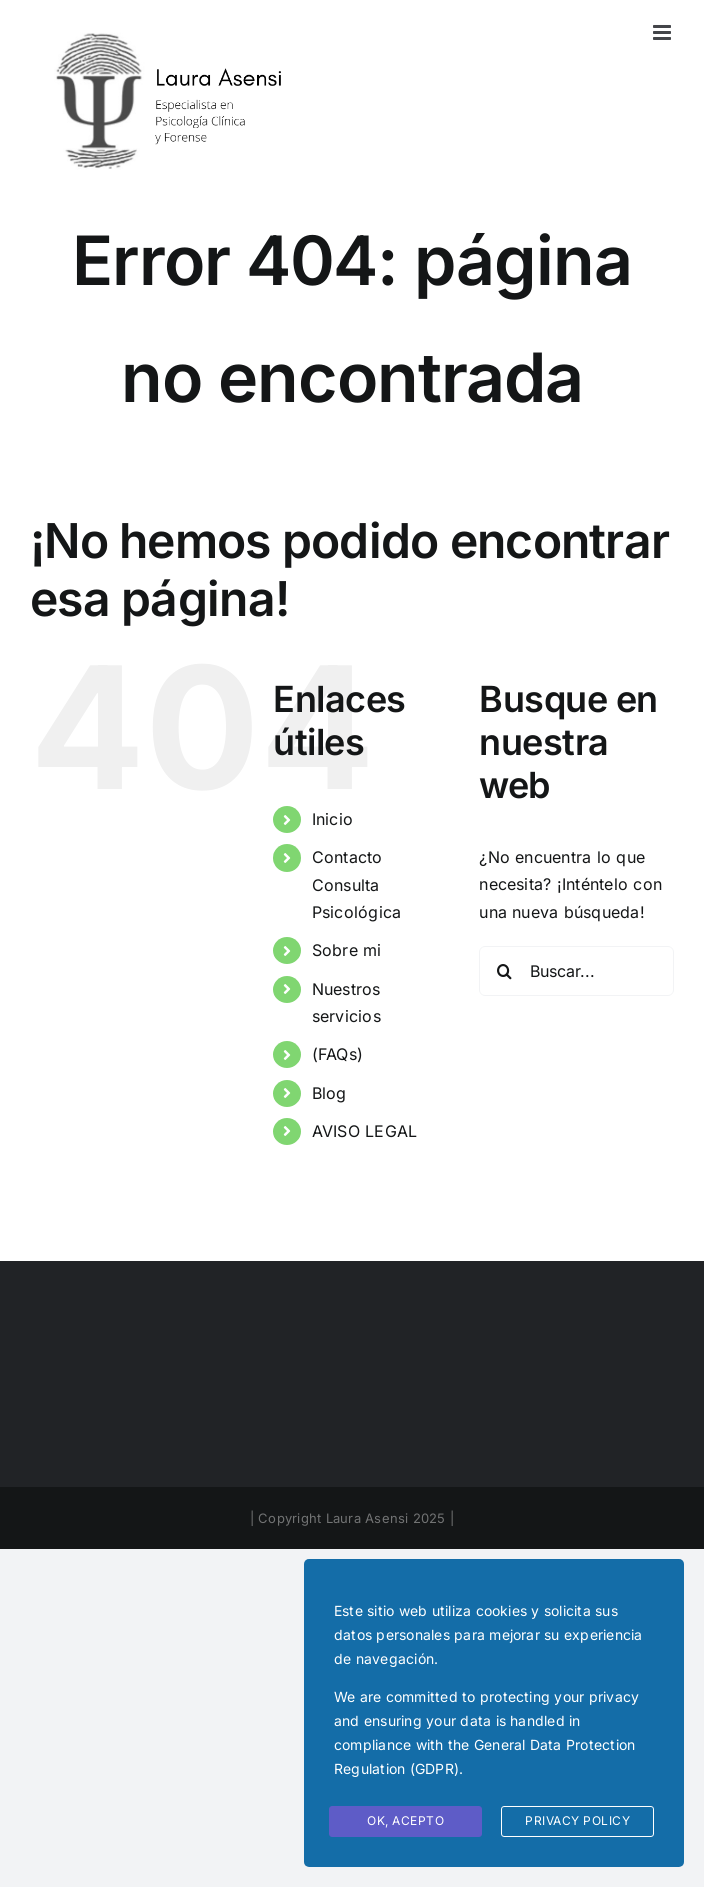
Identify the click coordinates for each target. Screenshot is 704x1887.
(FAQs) (337, 1054)
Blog (329, 1093)
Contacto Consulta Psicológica (357, 884)
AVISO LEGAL (365, 1131)
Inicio (332, 819)
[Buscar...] (576, 971)
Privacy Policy (577, 1820)
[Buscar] (504, 971)
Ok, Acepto (405, 1820)
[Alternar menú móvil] (663, 32)
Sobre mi (347, 950)
